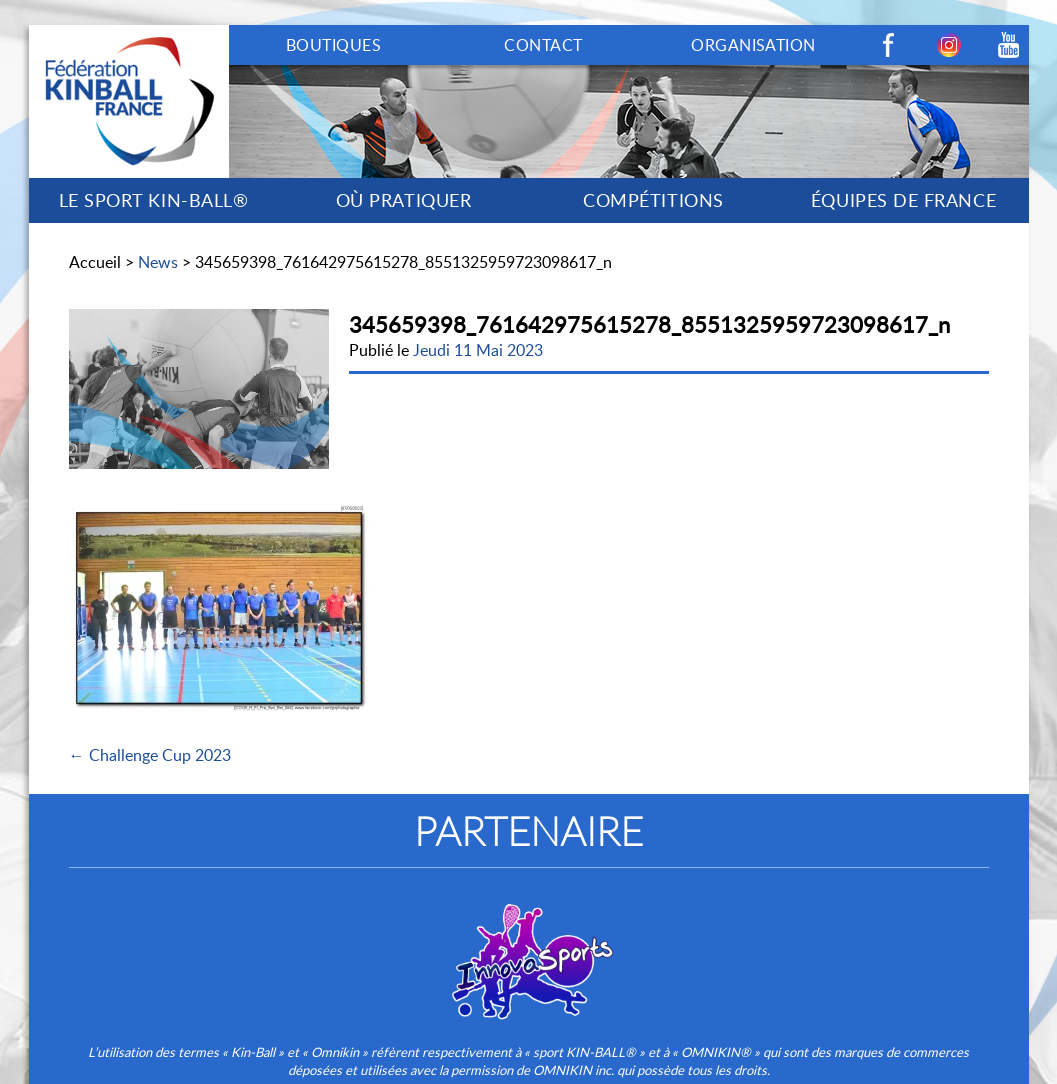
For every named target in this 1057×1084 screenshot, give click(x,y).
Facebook (889, 45)
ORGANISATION (753, 45)
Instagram (949, 45)
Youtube (1009, 45)
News (158, 262)
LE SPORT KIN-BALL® (154, 200)
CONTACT (543, 45)
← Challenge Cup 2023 (150, 755)
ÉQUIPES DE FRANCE (903, 200)
